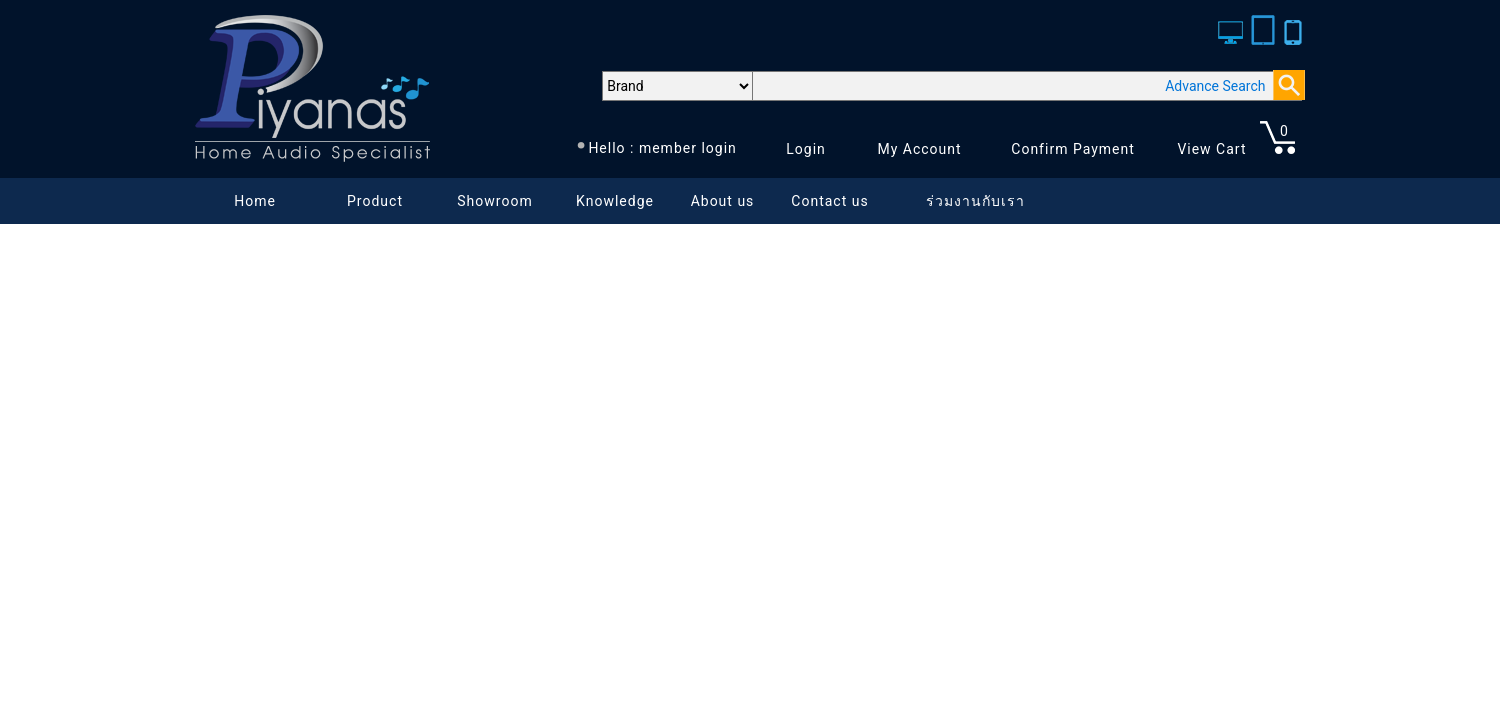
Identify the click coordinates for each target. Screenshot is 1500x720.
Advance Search (1215, 86)
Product (375, 201)
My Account (919, 149)
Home (255, 201)
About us (723, 201)
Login (806, 149)
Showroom (494, 201)
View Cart (1211, 149)
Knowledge (615, 201)
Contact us (829, 201)
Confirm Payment (1073, 149)
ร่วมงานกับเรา (975, 201)
